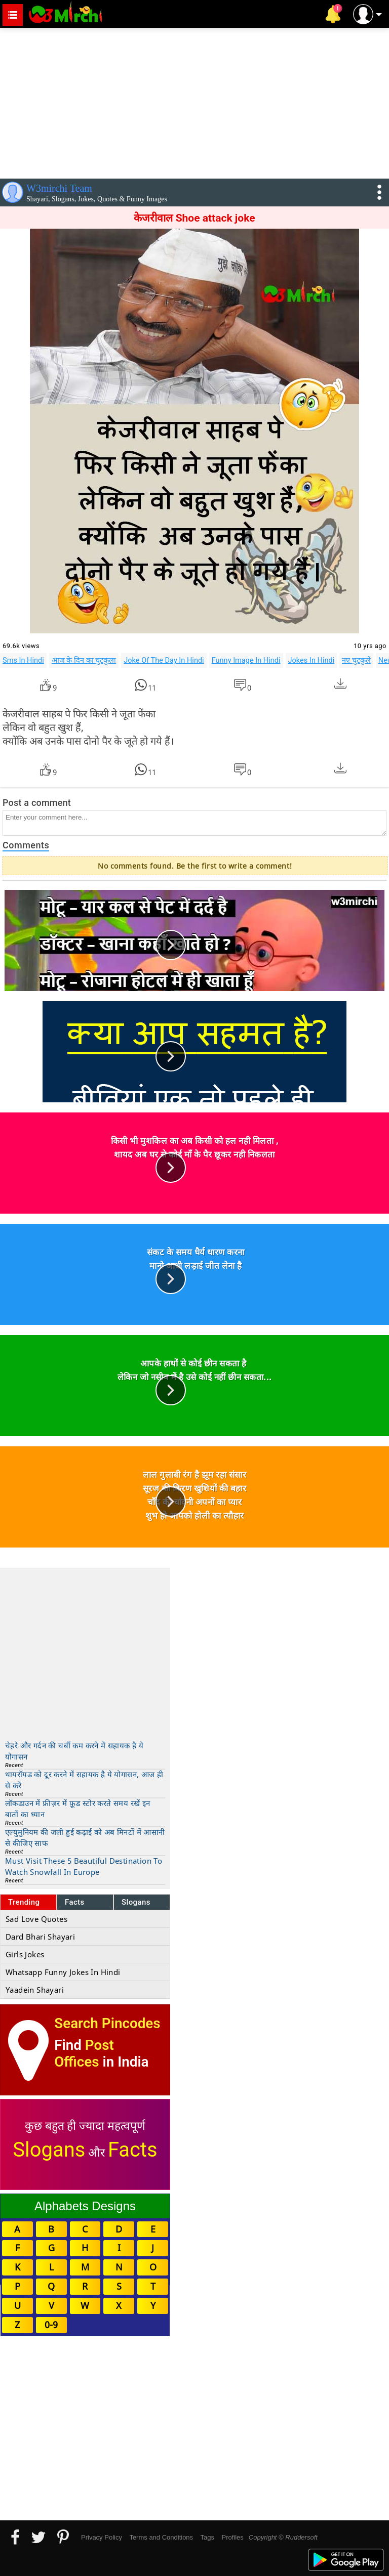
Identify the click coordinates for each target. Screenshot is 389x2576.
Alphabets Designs (85, 2206)
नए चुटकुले (356, 660)
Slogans (136, 1902)
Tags (207, 2537)
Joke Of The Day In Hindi (164, 660)
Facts (75, 1902)
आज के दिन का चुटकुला (84, 660)
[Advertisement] (194, 101)
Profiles (232, 2537)
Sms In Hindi (23, 660)
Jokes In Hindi (311, 660)
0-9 (51, 2325)
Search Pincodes (107, 2023)
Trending (24, 1902)
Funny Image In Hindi (246, 660)
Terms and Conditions (161, 2537)
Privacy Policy (101, 2537)
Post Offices (84, 2053)
